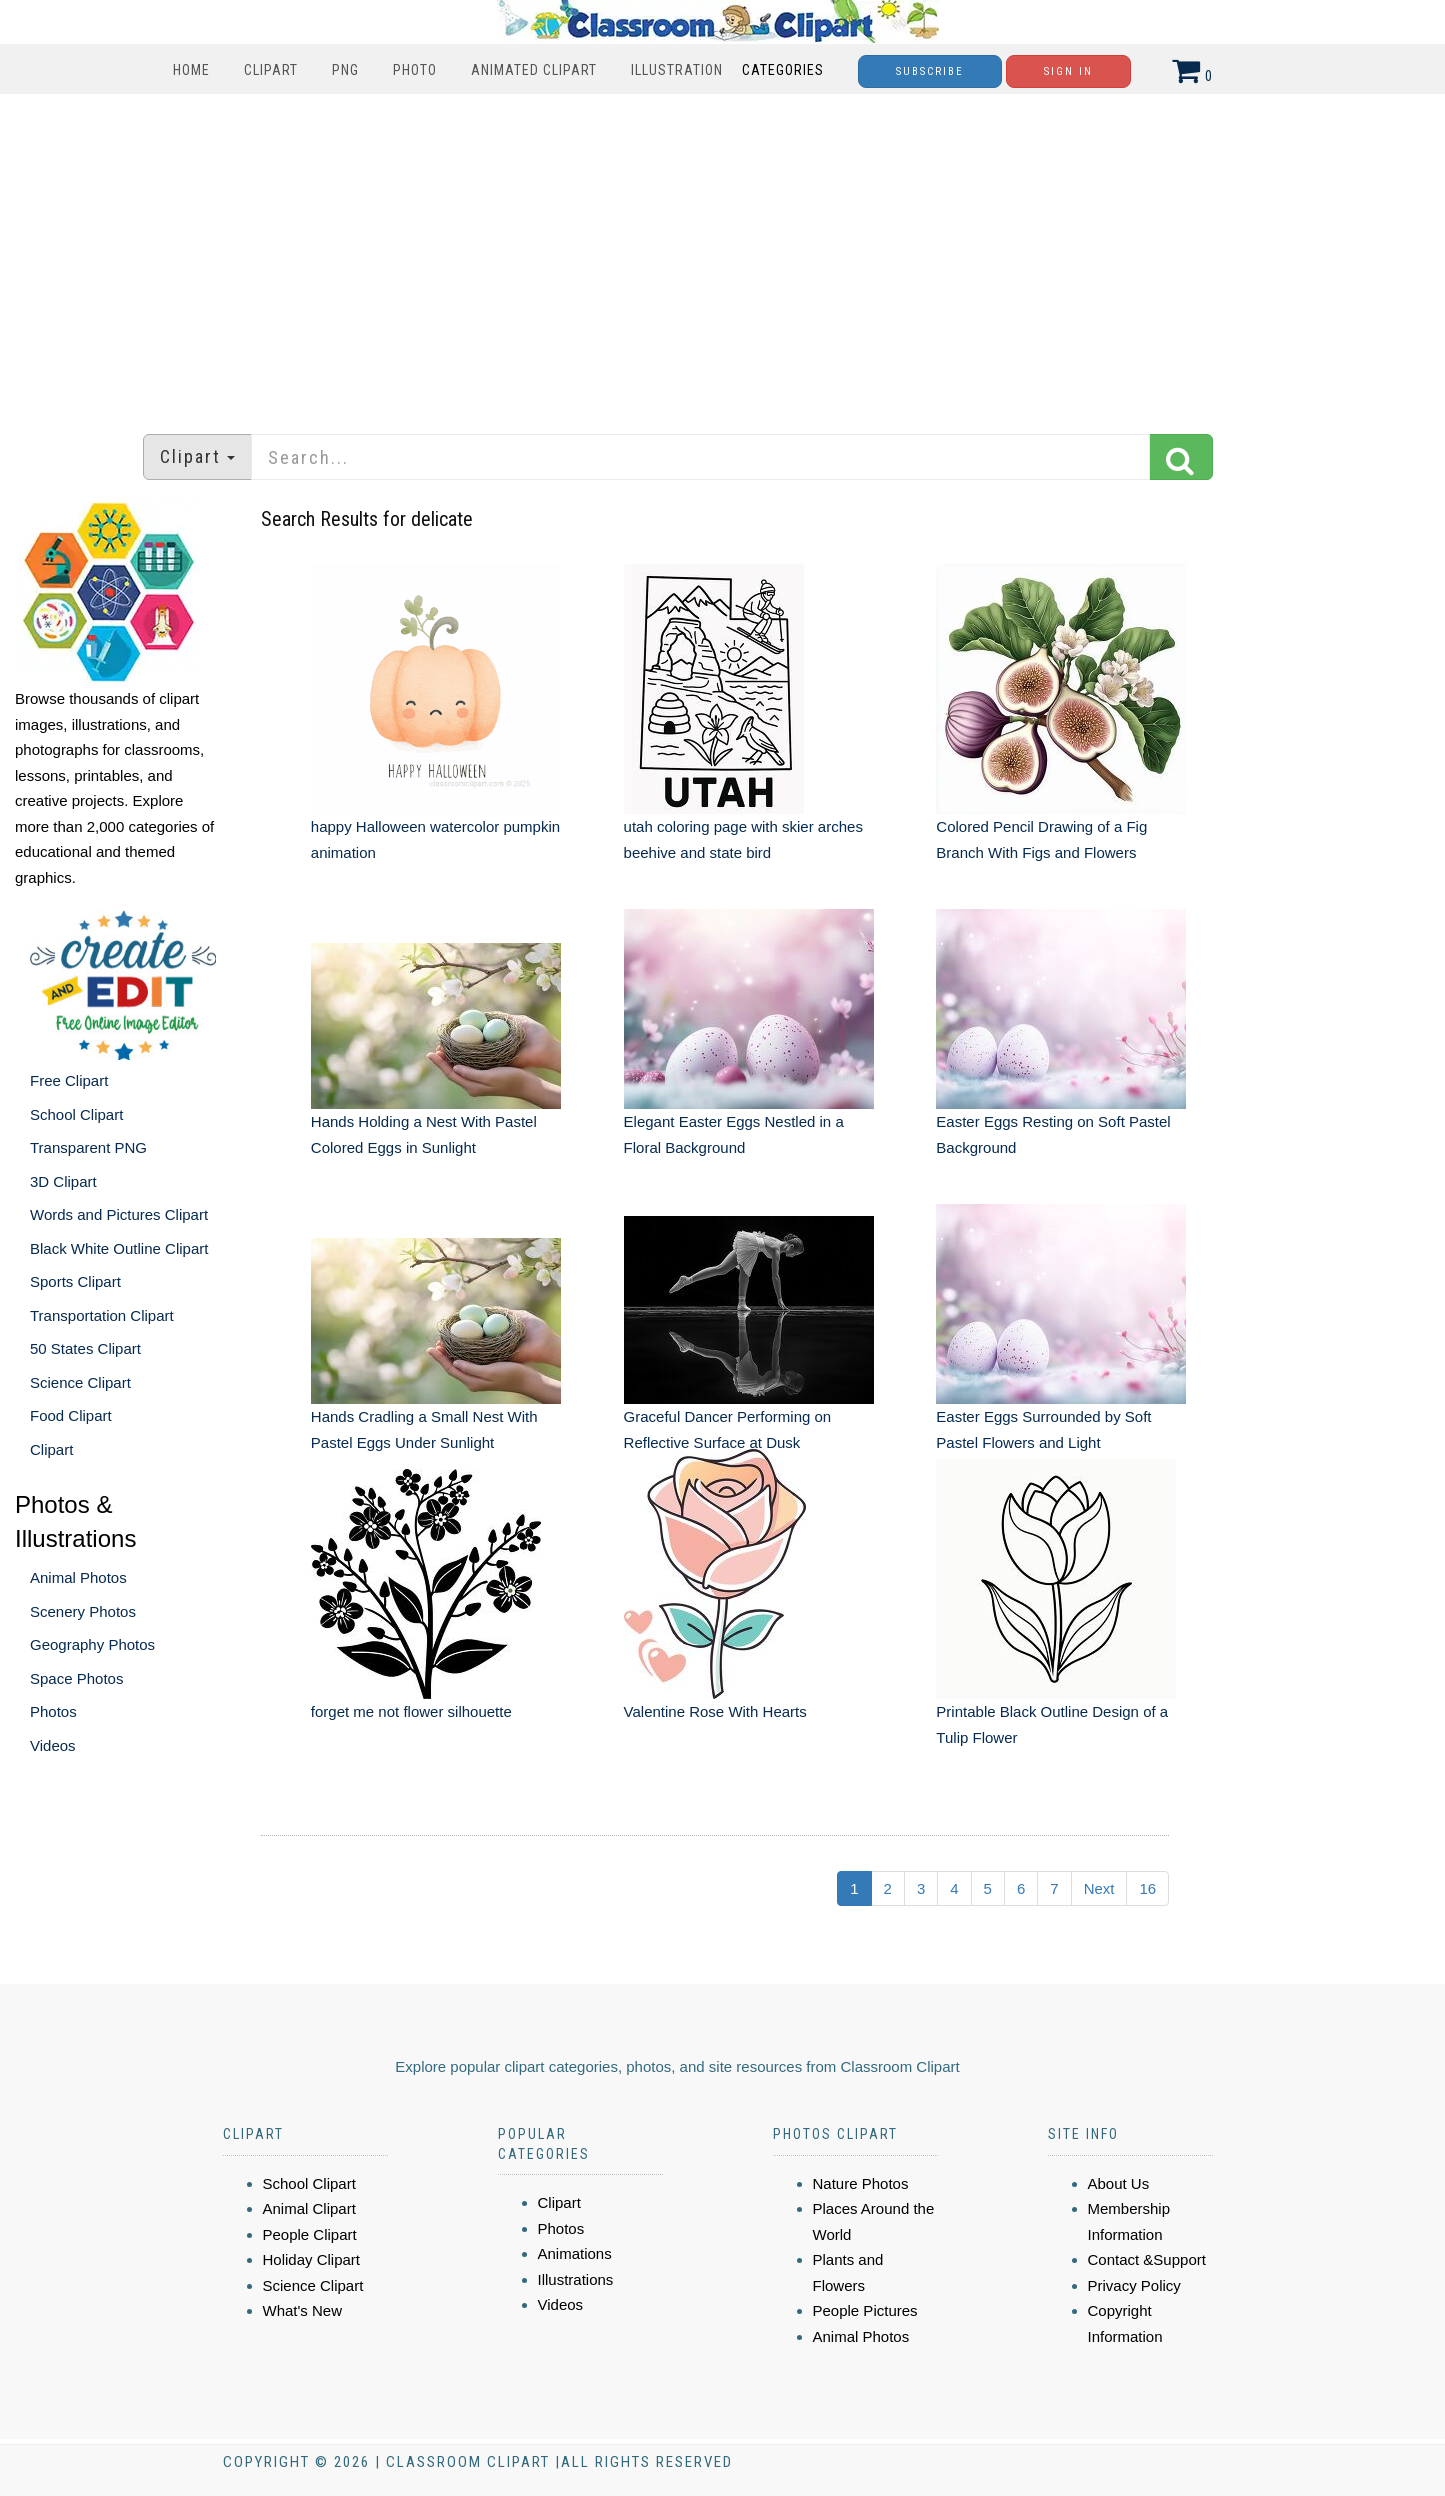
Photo (415, 70)
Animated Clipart (534, 70)
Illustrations (576, 2279)
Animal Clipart (309, 2208)
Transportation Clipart (102, 1315)
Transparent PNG (88, 1147)
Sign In (1068, 71)
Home (191, 70)
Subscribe (930, 71)
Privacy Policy (1134, 2285)
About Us (1119, 2183)
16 (1147, 1888)
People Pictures (865, 2310)
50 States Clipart (85, 1348)
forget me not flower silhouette (411, 1711)
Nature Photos (861, 2183)
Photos (53, 1711)
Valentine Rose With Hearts (715, 1711)
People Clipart (310, 2234)
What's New (303, 2310)
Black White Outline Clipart (119, 1248)
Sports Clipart (75, 1281)
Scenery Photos (83, 1611)
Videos (53, 1745)
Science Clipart (80, 1382)
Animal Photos (78, 1577)
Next (1099, 1888)
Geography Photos (92, 1644)
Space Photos (76, 1678)
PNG (345, 70)
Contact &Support (1147, 2259)
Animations (575, 2253)
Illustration (677, 70)
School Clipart (76, 1114)
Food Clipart (71, 1415)
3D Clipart (63, 1181)
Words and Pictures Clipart (119, 1214)
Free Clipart (69, 1080)
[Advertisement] (723, 254)
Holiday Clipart (312, 2259)
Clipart (271, 70)
